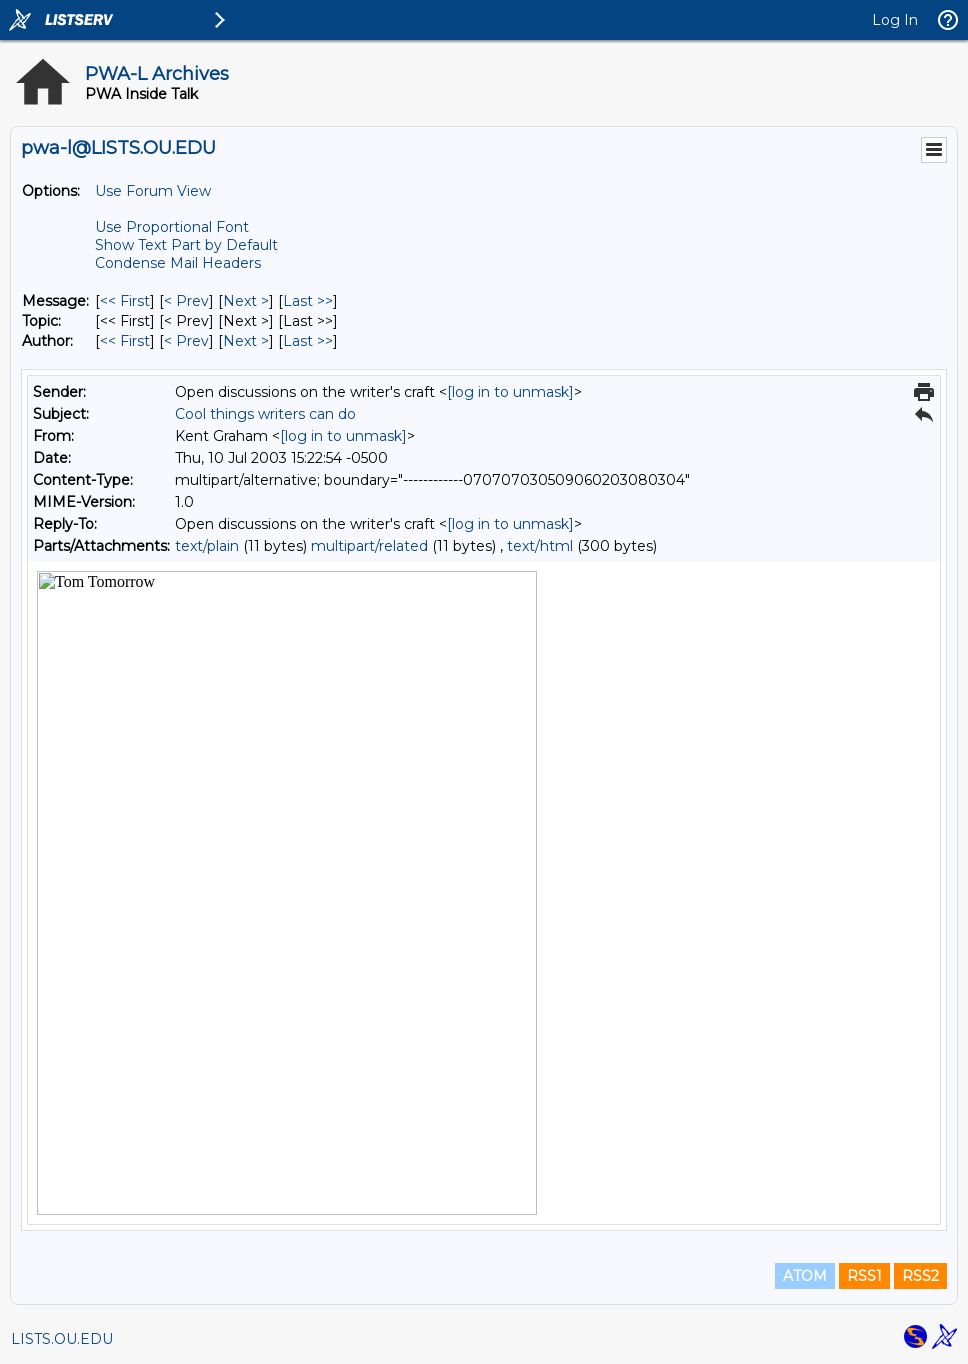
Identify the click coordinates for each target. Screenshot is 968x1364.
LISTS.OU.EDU (62, 1339)
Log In (895, 20)
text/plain (207, 546)
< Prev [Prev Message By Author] (186, 341)
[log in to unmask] (510, 392)
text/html (540, 546)
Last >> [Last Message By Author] (308, 341)
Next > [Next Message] (246, 301)
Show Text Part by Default (186, 245)
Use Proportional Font (172, 227)
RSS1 (864, 1276)
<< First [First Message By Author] (125, 341)
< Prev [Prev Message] (186, 301)
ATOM (805, 1276)
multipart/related (369, 546)
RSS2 (920, 1276)
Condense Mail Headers (178, 263)
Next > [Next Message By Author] (246, 341)
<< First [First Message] (125, 301)
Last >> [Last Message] (308, 301)
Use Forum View (153, 191)
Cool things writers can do (265, 414)
